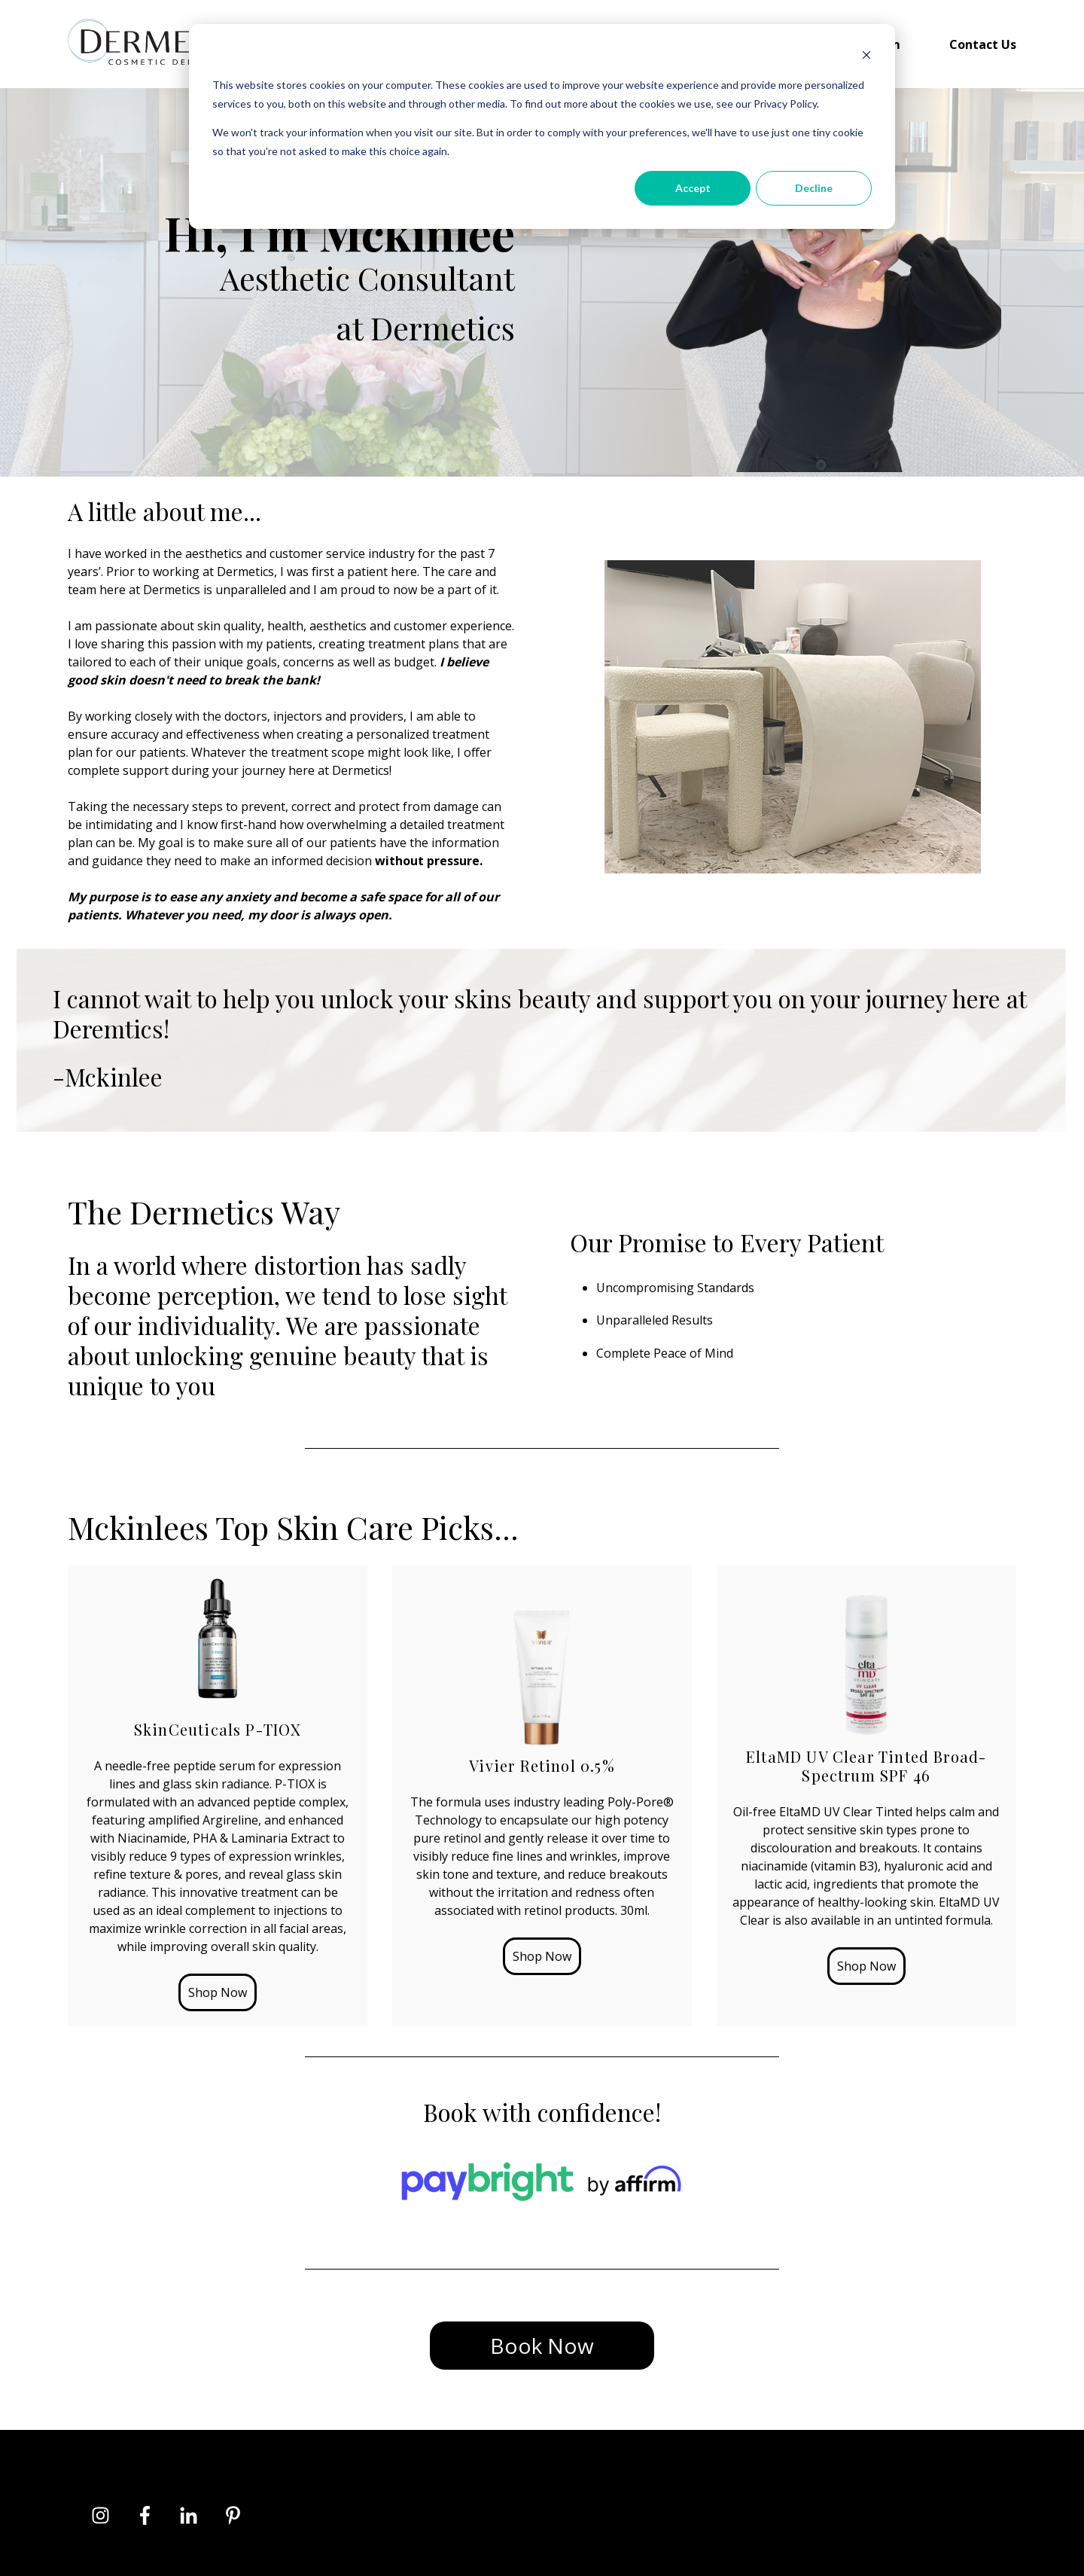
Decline (814, 187)
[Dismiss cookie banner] (866, 56)
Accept (693, 187)
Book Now (542, 2345)
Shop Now (217, 1992)
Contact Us (982, 44)
